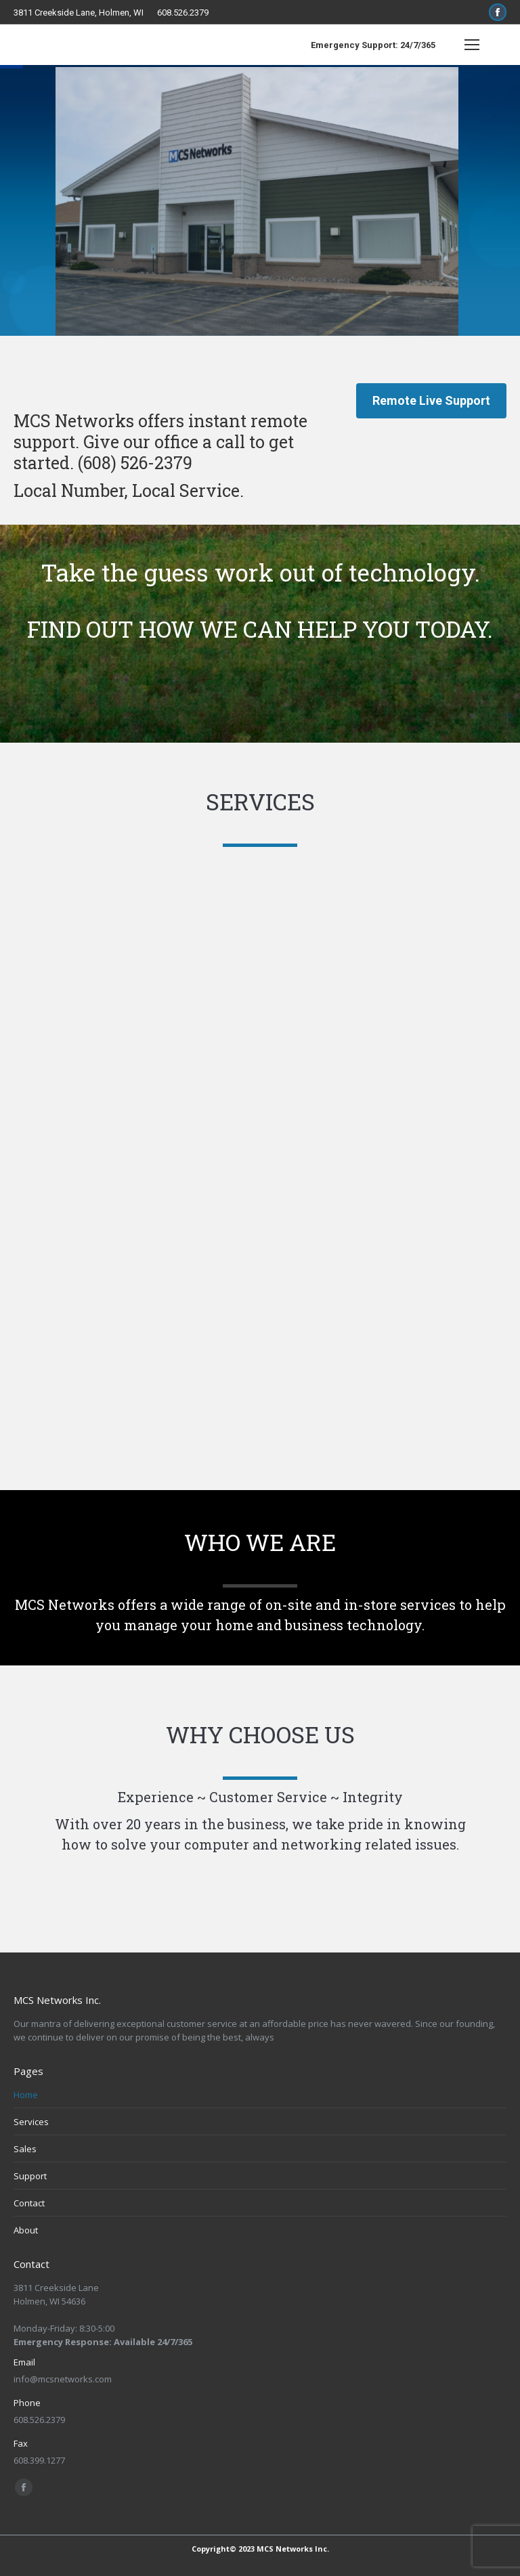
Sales (25, 2149)
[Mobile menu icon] (471, 44)
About (26, 2230)
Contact (29, 2203)
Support (30, 2176)
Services (31, 2122)
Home (26, 2095)
